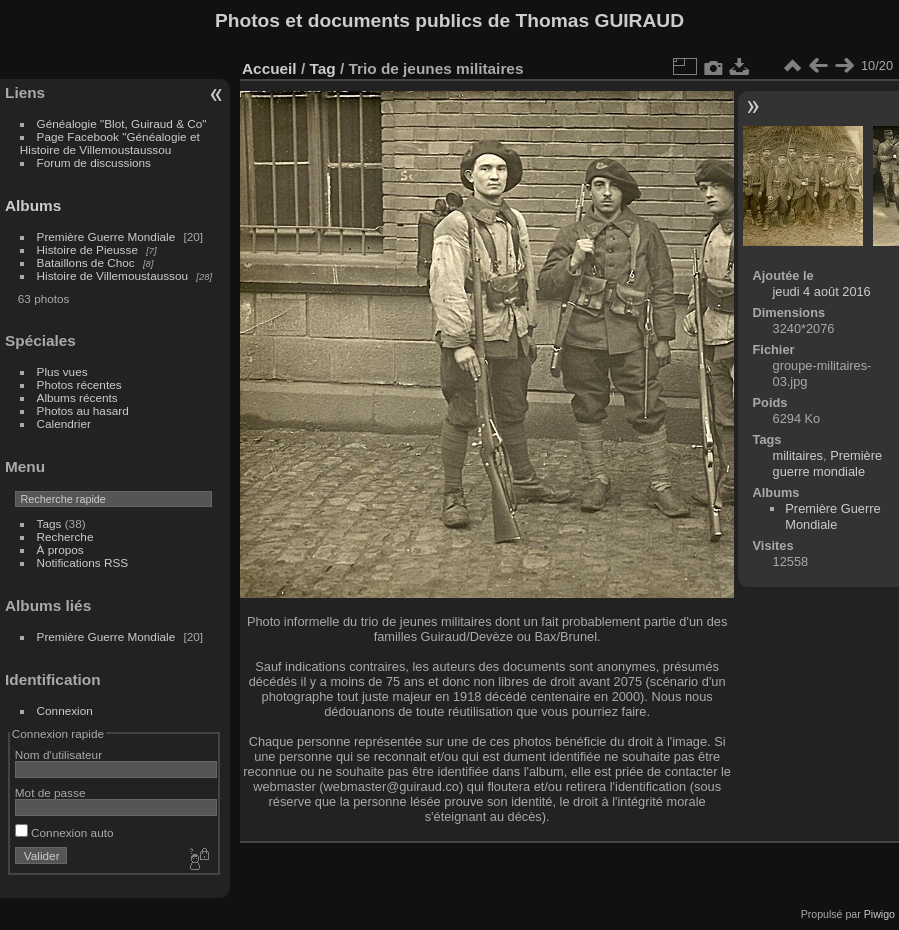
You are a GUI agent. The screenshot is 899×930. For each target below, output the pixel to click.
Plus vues (62, 371)
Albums (33, 205)
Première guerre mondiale (828, 463)
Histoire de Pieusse (87, 249)
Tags (49, 523)
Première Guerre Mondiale (106, 236)
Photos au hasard (83, 410)
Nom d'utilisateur (58, 754)
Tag (322, 68)
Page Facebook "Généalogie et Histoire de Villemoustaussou (110, 143)
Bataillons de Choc (86, 262)
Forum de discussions (94, 162)
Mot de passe (50, 792)
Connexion (65, 710)
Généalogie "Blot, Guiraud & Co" (122, 123)
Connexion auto (64, 832)
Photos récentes (79, 384)
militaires (798, 455)
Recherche (65, 536)
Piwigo (879, 914)
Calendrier (64, 423)
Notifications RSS (83, 562)
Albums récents (77, 397)
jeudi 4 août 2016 (822, 291)
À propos (60, 549)
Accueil (269, 68)
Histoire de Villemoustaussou (113, 275)
